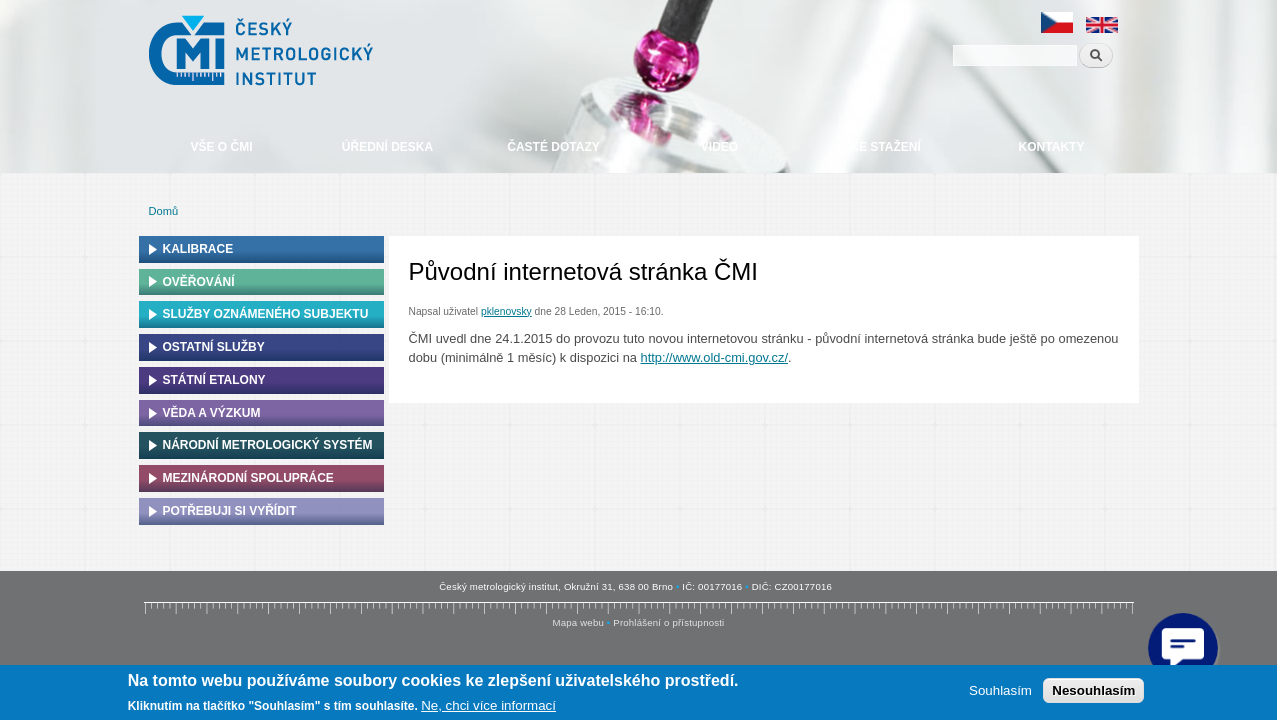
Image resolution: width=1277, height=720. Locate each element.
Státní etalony (214, 380)
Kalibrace (198, 249)
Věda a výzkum (212, 413)
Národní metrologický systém (268, 445)
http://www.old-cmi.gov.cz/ (715, 357)
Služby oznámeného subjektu (266, 314)
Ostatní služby (214, 347)
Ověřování (199, 282)
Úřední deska (387, 147)
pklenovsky (506, 311)
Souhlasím (1000, 690)
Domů (164, 211)
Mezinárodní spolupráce (248, 478)
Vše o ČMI (221, 147)
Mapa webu (578, 622)
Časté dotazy (553, 147)
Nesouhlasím (1093, 690)
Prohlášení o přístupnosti (668, 622)
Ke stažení (885, 147)
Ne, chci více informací (488, 705)
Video (719, 147)
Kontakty (1052, 147)
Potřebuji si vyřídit (230, 511)
